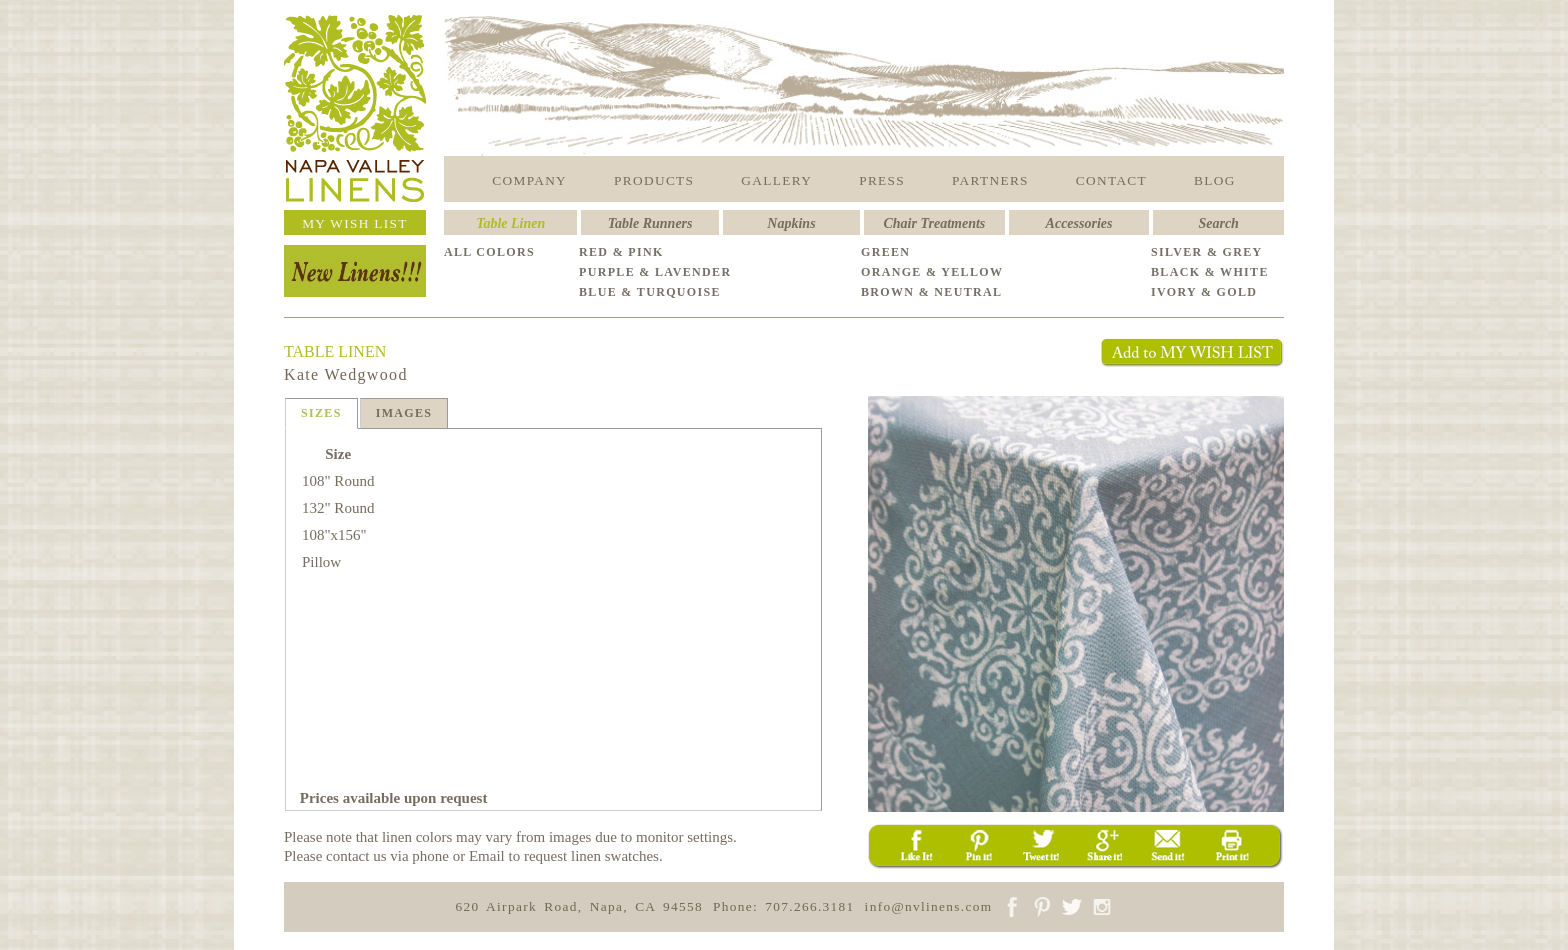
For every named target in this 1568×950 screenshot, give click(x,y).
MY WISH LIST (355, 223)
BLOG (1215, 180)
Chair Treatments (935, 223)
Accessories (1079, 223)
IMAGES (404, 413)
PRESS (882, 180)
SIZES (321, 413)
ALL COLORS (489, 252)
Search (1218, 223)
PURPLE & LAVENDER (655, 272)
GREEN (885, 252)
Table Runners (650, 223)
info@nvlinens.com (929, 906)
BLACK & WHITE (1210, 272)
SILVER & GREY (1207, 252)
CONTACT (1111, 180)
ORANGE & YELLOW (932, 272)
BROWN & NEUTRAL (931, 292)
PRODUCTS (654, 180)
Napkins (791, 223)
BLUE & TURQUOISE (650, 292)
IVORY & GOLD (1204, 292)
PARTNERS (990, 180)
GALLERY (776, 180)
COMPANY (529, 180)
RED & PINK (621, 252)
